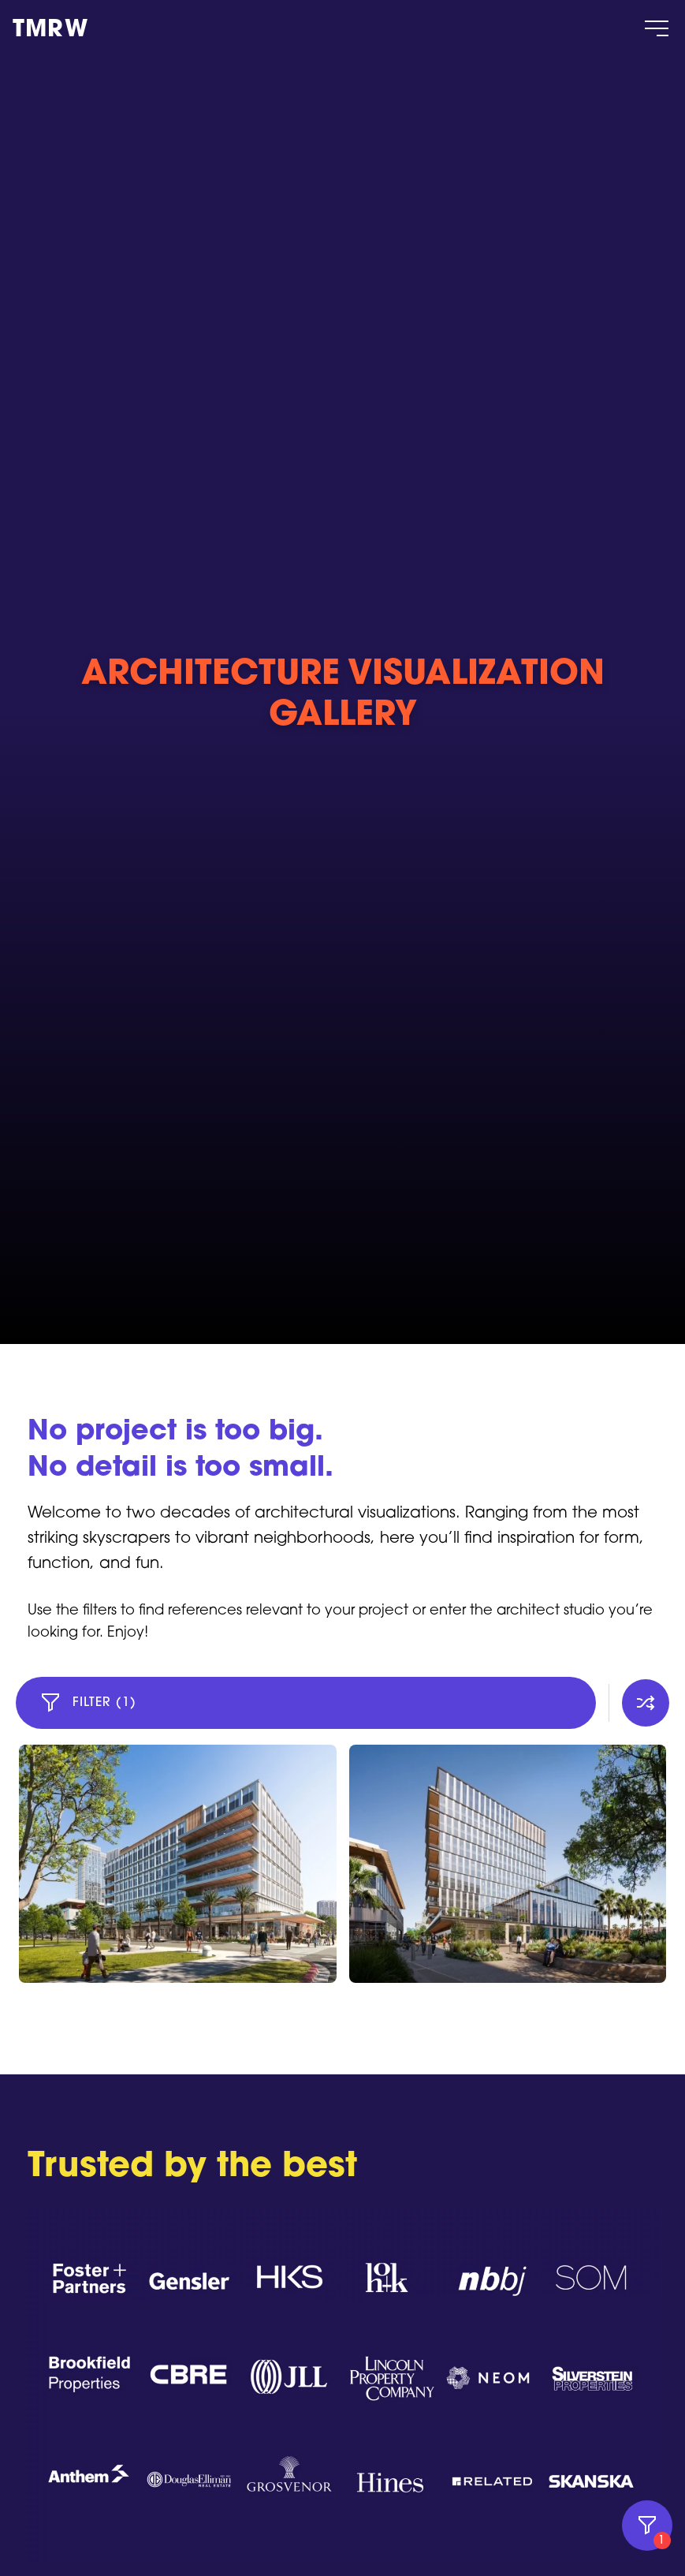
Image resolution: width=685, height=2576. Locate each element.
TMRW (50, 31)
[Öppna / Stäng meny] (656, 28)
